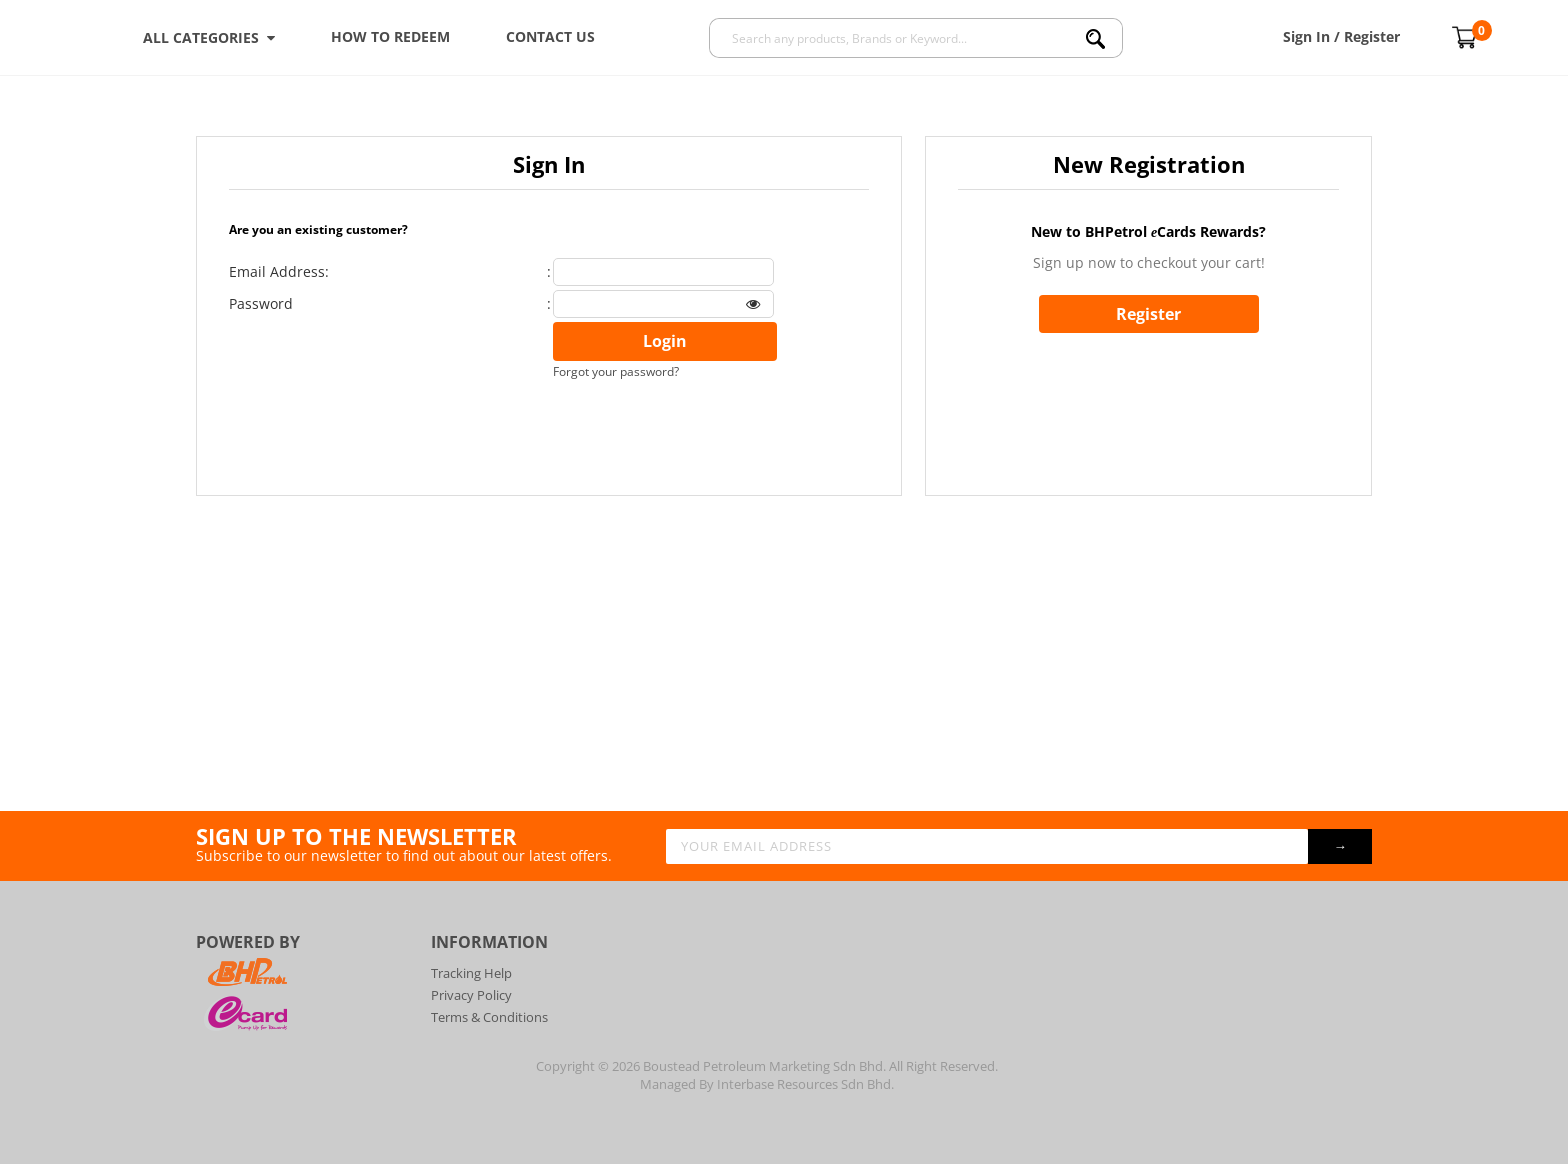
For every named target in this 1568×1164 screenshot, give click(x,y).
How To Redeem (390, 36)
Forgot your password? (616, 371)
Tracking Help (471, 973)
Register (1148, 314)
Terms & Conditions (489, 1017)
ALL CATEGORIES (209, 38)
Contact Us (550, 36)
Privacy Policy (471, 995)
